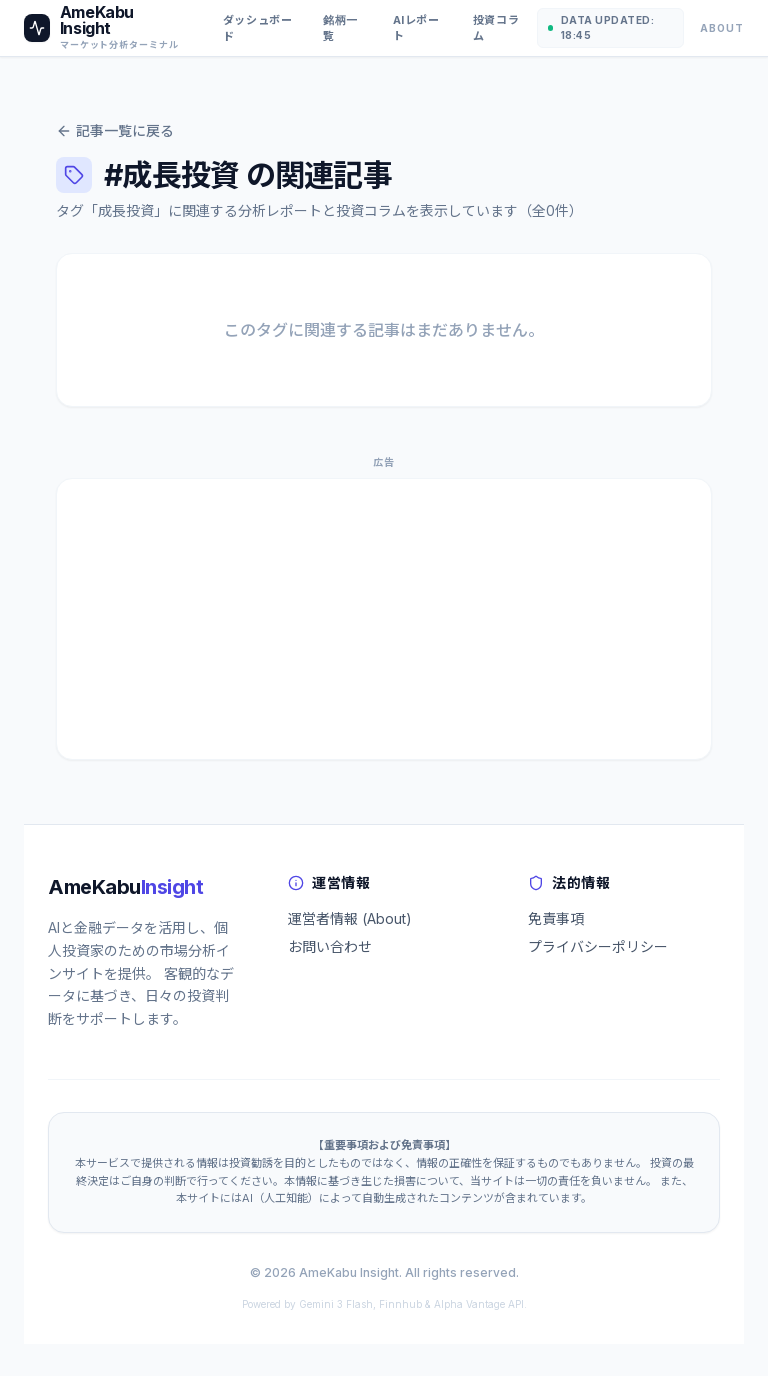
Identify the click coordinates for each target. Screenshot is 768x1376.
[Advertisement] (384, 619)
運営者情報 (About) (350, 918)
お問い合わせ (330, 946)
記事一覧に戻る (115, 130)
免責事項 (556, 918)
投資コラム (496, 28)
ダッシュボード (257, 28)
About (722, 28)
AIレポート (416, 28)
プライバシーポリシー (598, 946)
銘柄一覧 (340, 28)
